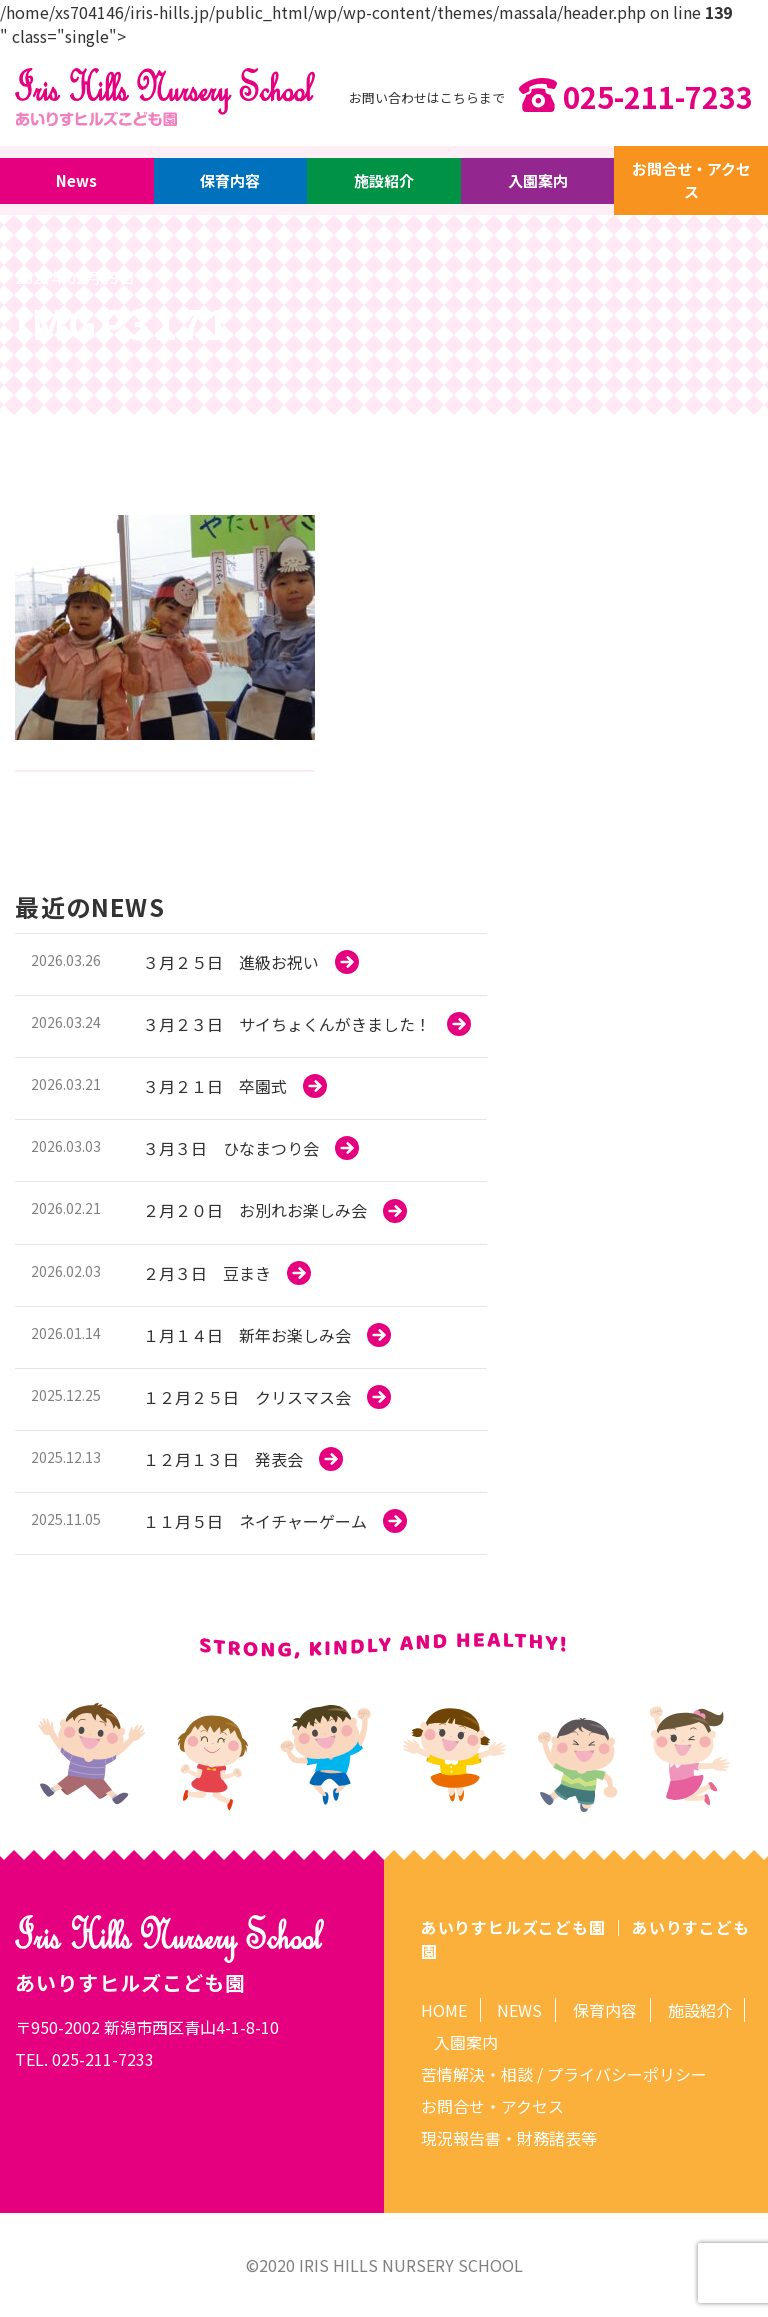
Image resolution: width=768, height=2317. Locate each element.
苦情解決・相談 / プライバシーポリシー (564, 2074)
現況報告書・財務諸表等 (509, 2138)
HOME (444, 2010)
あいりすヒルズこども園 (513, 1927)
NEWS (519, 2010)
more (251, 964)
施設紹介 (384, 181)
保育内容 (231, 181)
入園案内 (538, 181)
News (77, 181)
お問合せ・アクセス (691, 180)
